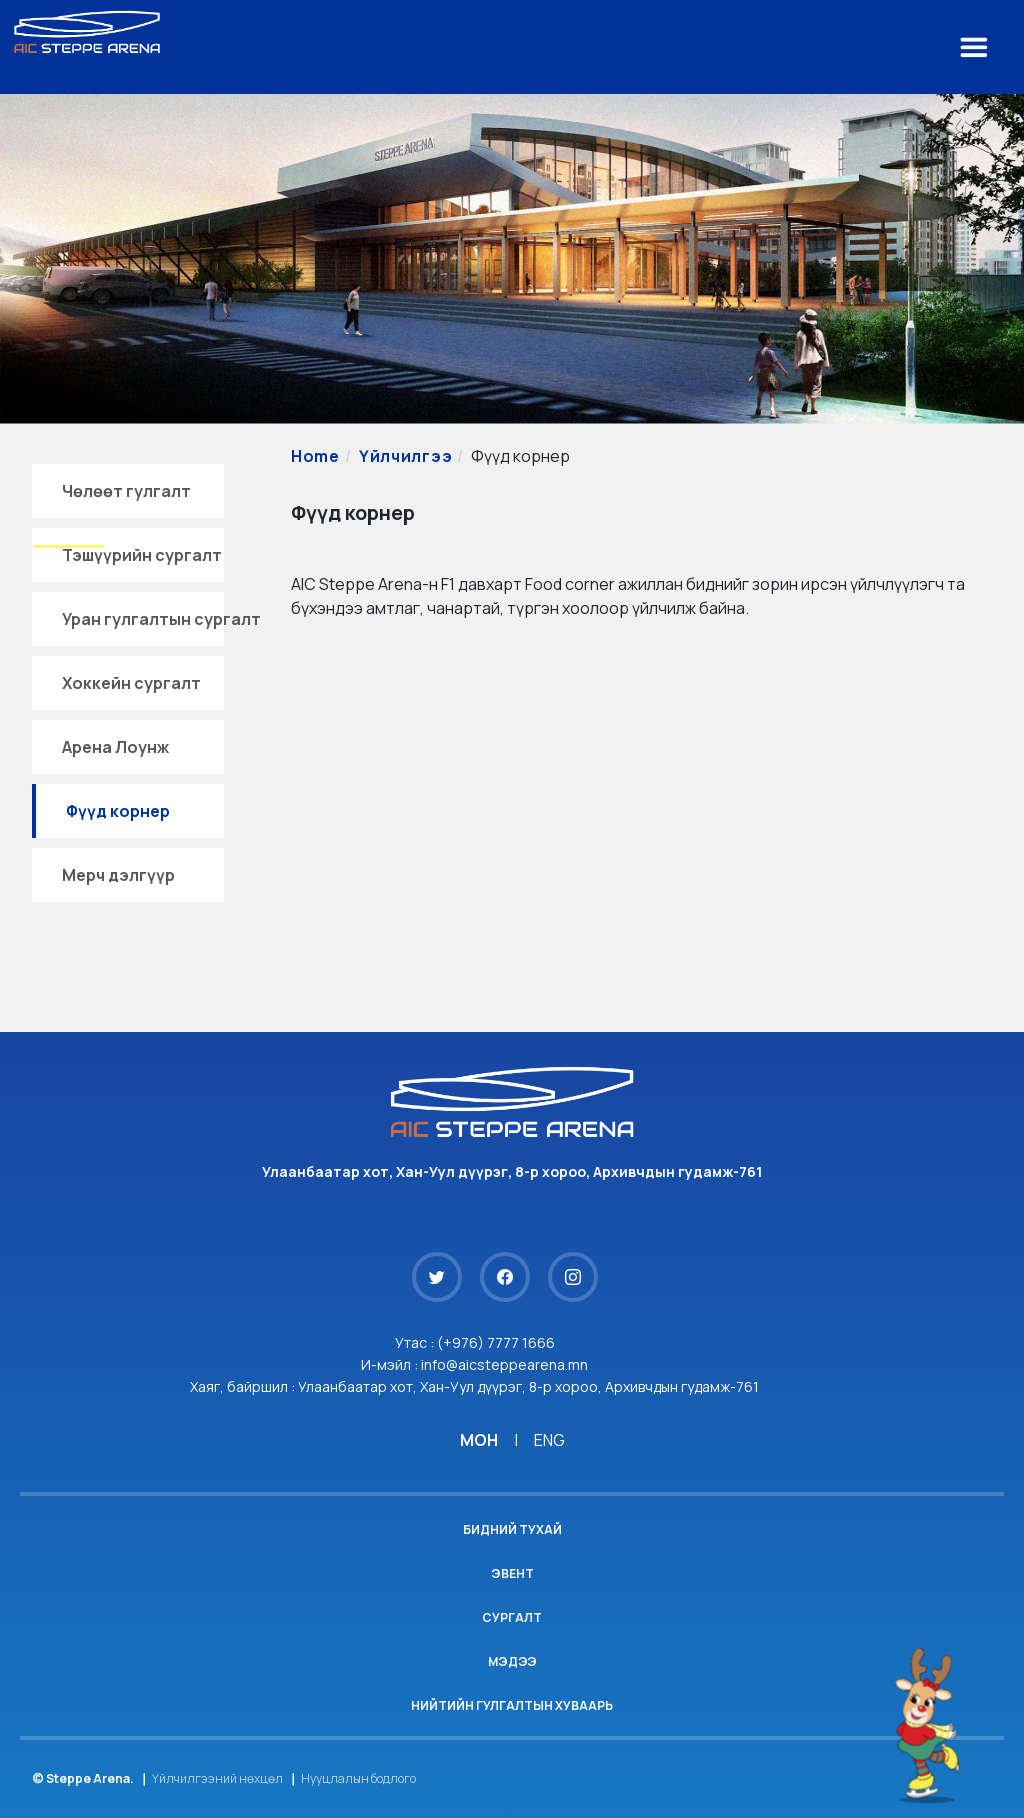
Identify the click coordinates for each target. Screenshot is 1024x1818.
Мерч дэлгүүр (118, 875)
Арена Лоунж (115, 747)
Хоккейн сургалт (131, 683)
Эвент (512, 1573)
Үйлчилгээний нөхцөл (217, 1778)
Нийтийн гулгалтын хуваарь (512, 1705)
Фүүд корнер (118, 811)
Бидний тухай (512, 1529)
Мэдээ (512, 1661)
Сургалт (512, 1617)
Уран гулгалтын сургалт (161, 619)
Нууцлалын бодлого (358, 1778)
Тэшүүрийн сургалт (142, 555)
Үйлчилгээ (405, 456)
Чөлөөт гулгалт (126, 491)
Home (315, 456)
